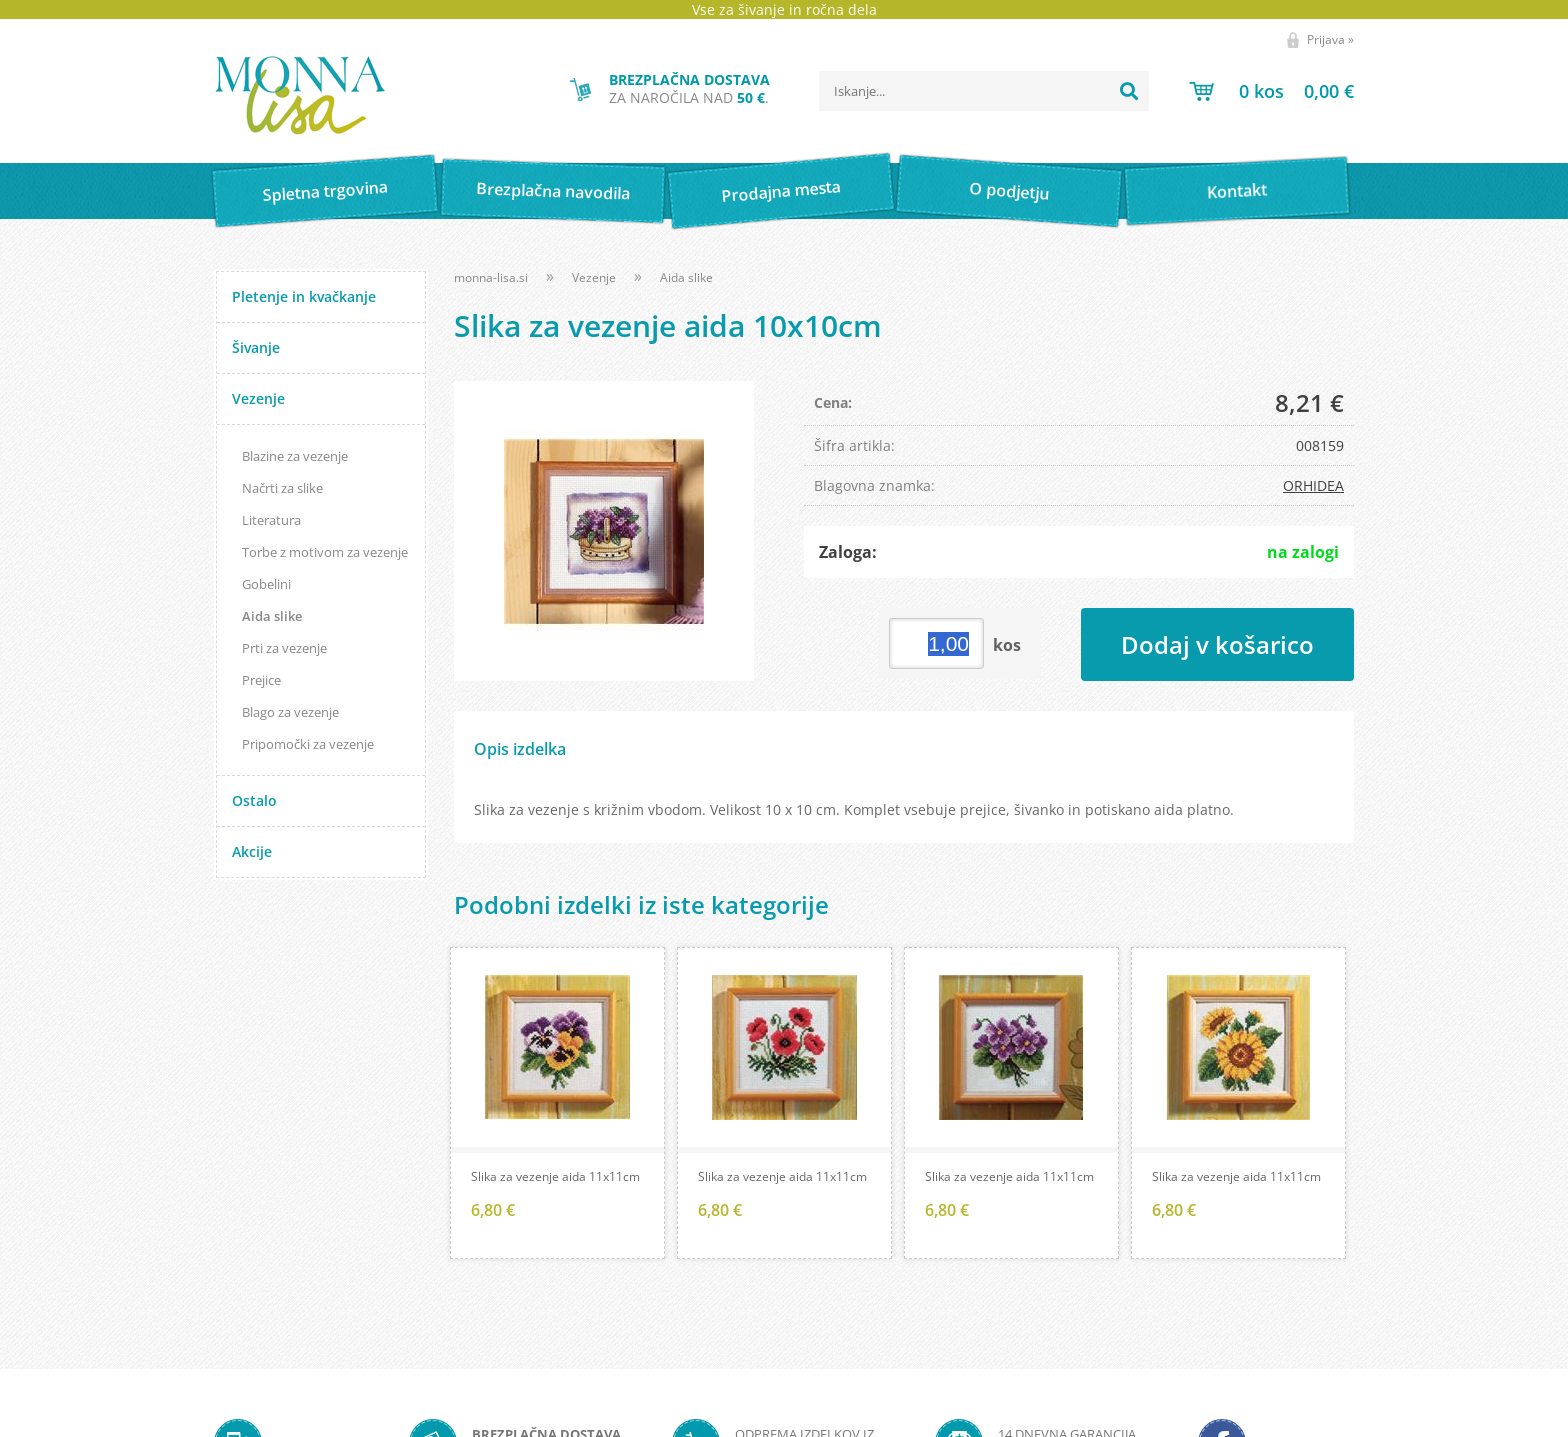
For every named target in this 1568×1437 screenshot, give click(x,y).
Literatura (271, 520)
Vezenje (258, 398)
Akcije (252, 851)
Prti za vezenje (284, 648)
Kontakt (1237, 190)
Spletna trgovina (325, 191)
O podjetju (1008, 191)
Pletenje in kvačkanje (304, 296)
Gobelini (266, 584)
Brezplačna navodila (553, 190)
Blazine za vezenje (295, 456)
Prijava (1330, 39)
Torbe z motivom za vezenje (325, 552)
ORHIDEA (1313, 485)
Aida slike (272, 616)
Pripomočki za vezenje (308, 744)
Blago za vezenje (290, 712)
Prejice (261, 680)
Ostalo (254, 800)
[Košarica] (1271, 91)
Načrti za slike (282, 488)
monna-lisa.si (491, 277)
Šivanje (256, 347)
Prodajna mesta (780, 191)
